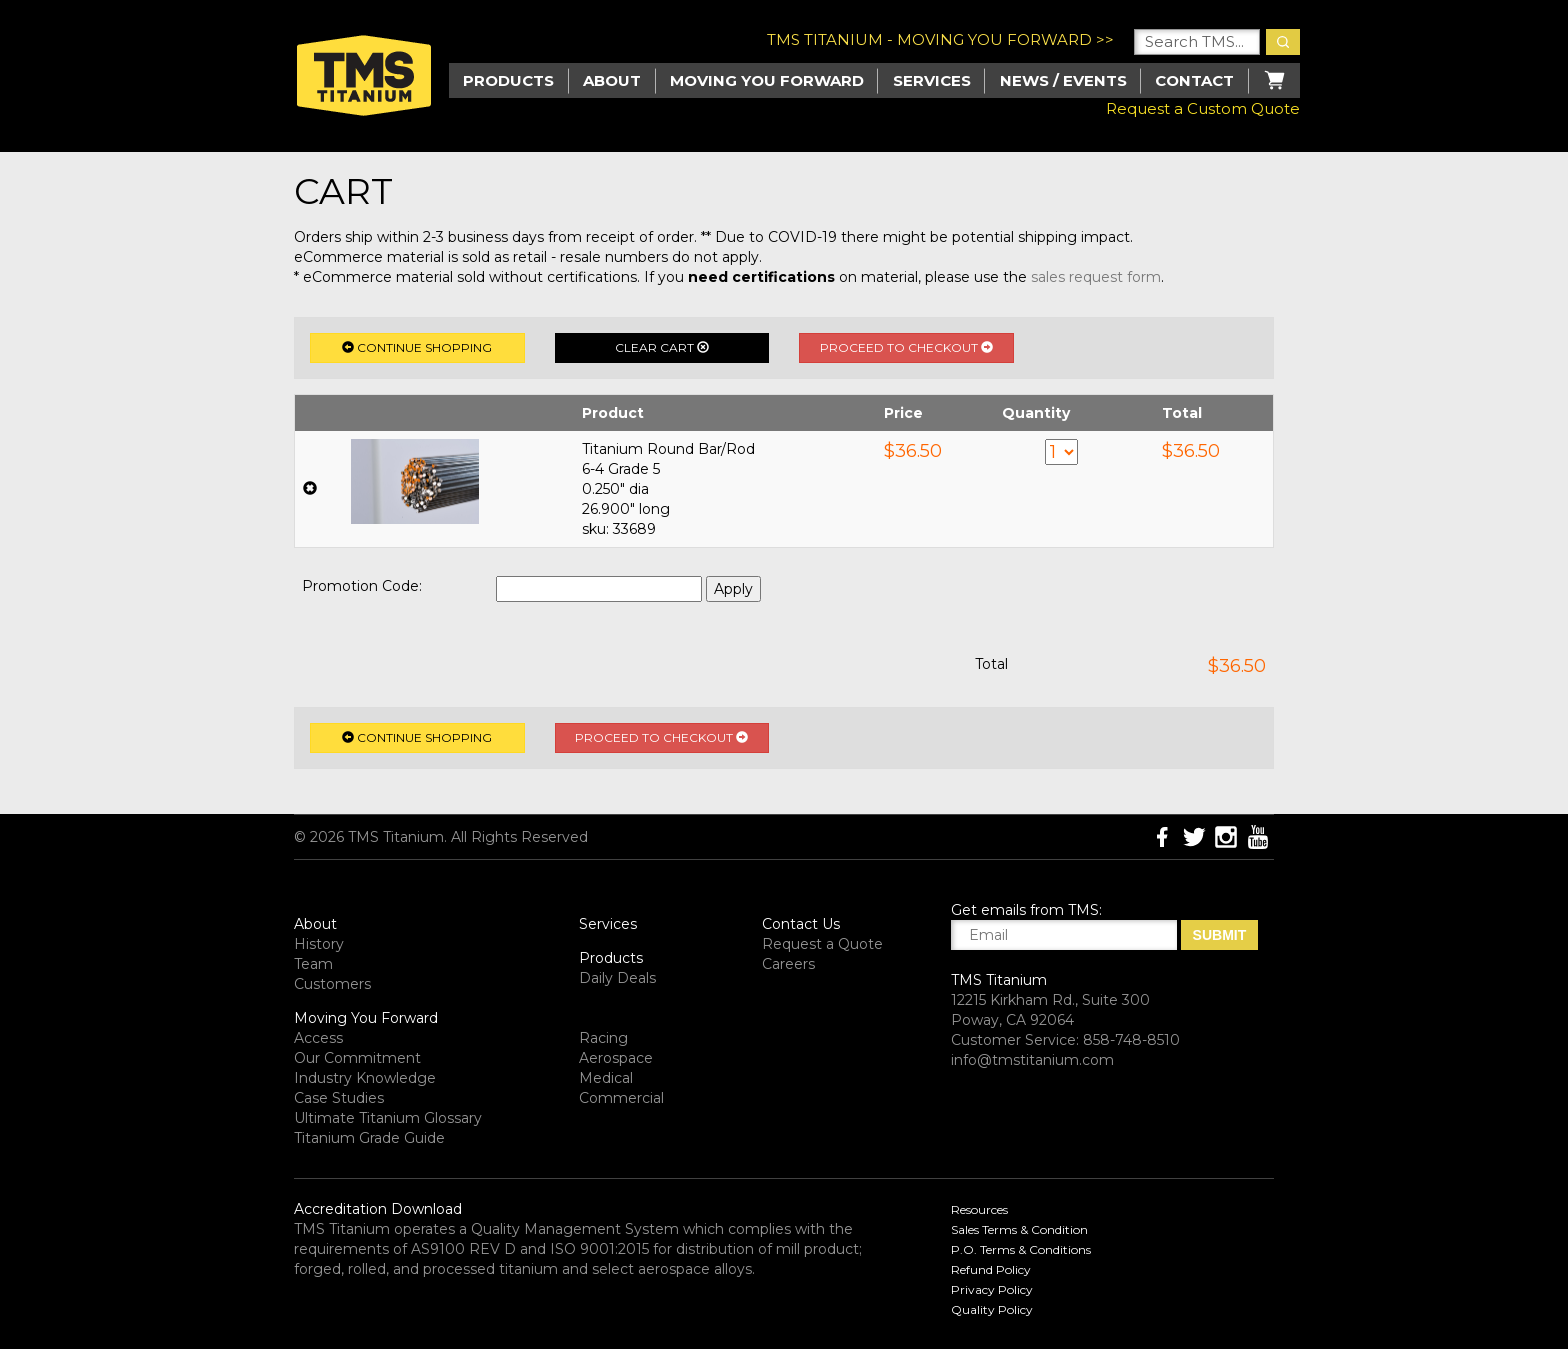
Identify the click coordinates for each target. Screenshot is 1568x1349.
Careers (788, 964)
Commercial (621, 1098)
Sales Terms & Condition (1019, 1229)
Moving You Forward (366, 1018)
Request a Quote (822, 944)
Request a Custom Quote (1203, 108)
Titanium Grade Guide (369, 1138)
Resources (979, 1209)
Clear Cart (662, 347)
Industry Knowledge (365, 1078)
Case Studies (339, 1098)
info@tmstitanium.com (1032, 1060)
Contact (1194, 80)
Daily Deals (617, 978)
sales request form (1096, 277)
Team (313, 964)
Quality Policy (992, 1309)
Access (318, 1038)
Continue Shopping (417, 347)
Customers (332, 984)
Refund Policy (991, 1269)
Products (611, 958)
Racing (603, 1038)
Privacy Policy (992, 1289)
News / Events (1063, 80)
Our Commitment (357, 1058)
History (319, 944)
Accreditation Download (378, 1209)
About (612, 80)
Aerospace (616, 1058)
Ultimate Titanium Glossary (388, 1118)
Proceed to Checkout (906, 347)
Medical (606, 1078)
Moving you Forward (767, 80)
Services (932, 80)
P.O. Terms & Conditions (1021, 1249)
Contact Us (801, 924)
